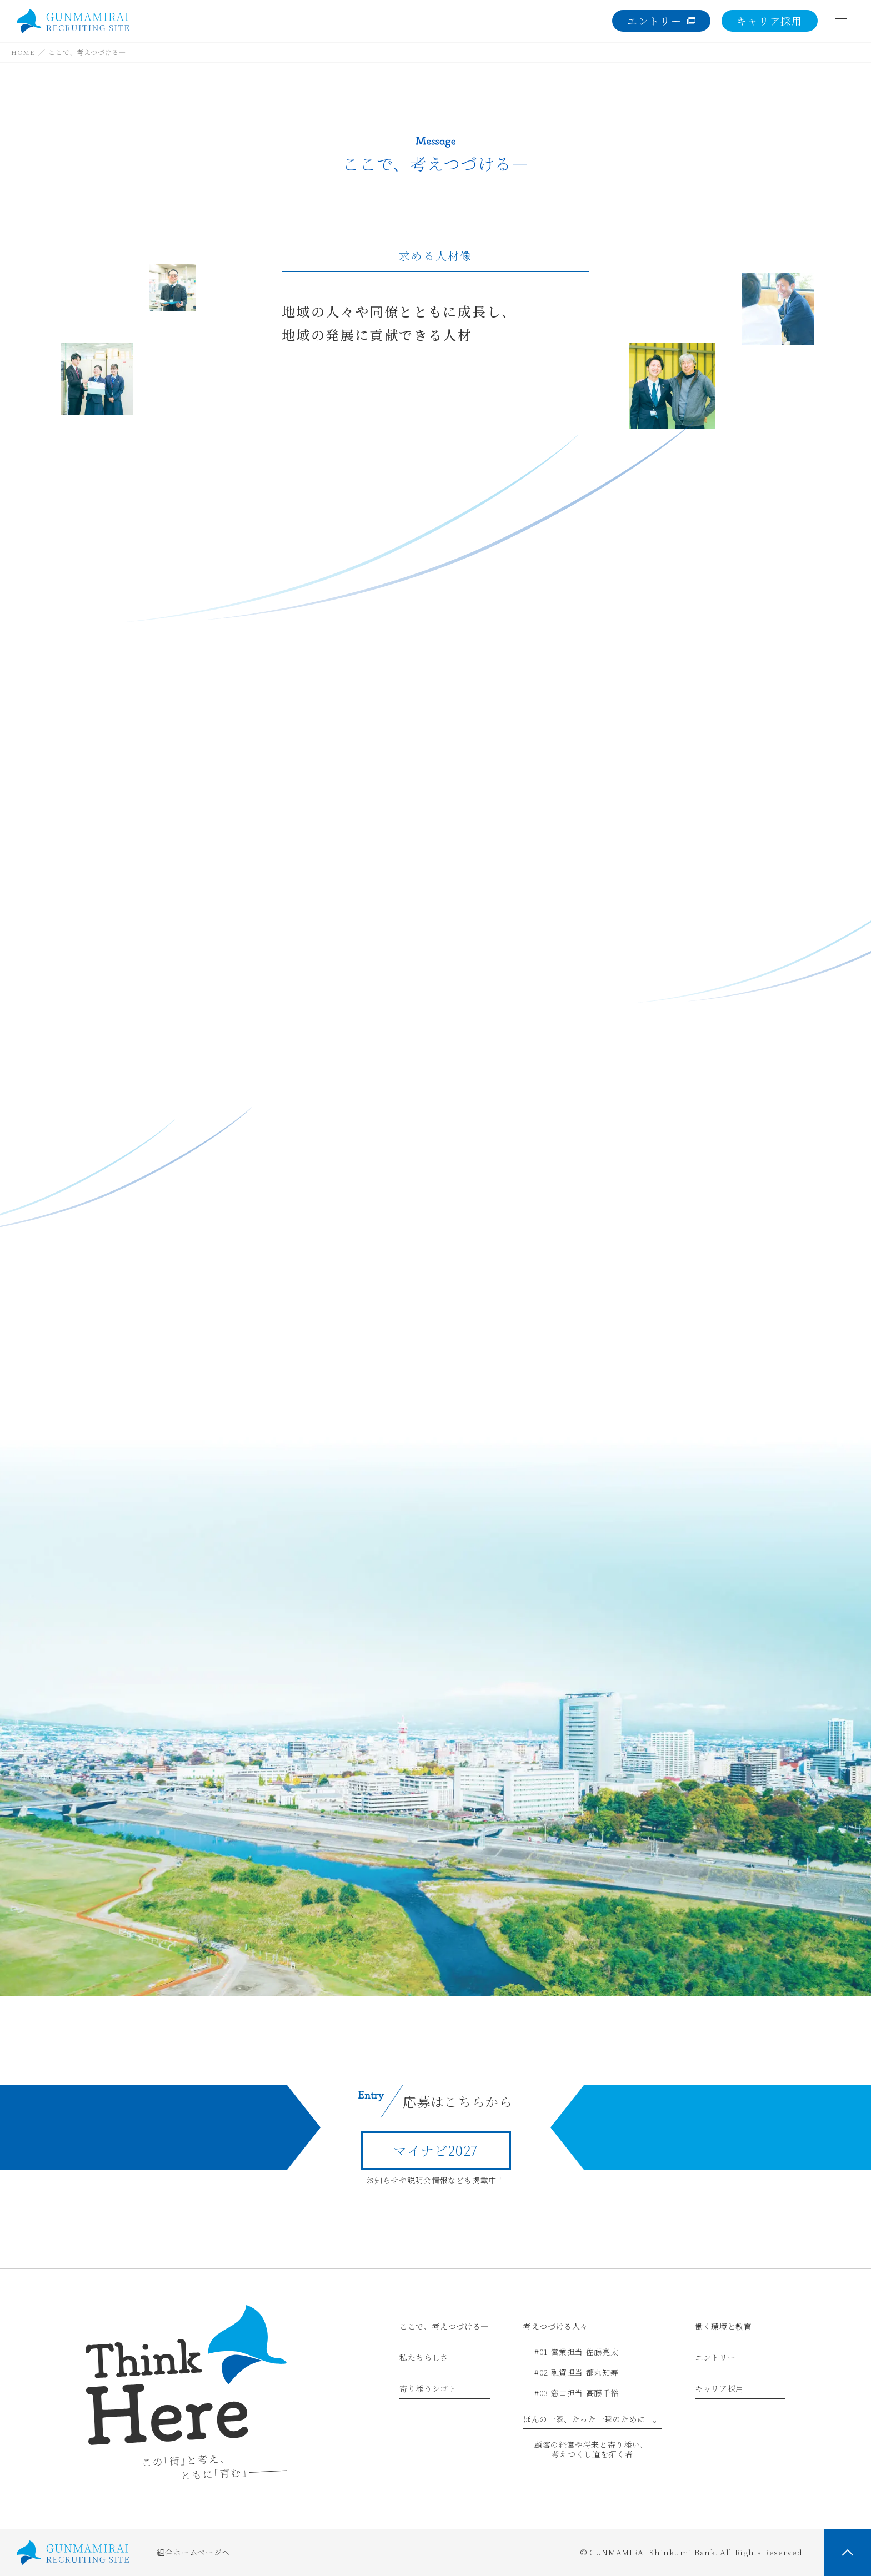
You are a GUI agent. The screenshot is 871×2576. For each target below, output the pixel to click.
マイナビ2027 (435, 2150)
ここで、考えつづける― (87, 52)
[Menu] (841, 21)
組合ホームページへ (193, 2552)
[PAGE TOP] (847, 2552)
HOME (23, 52)
